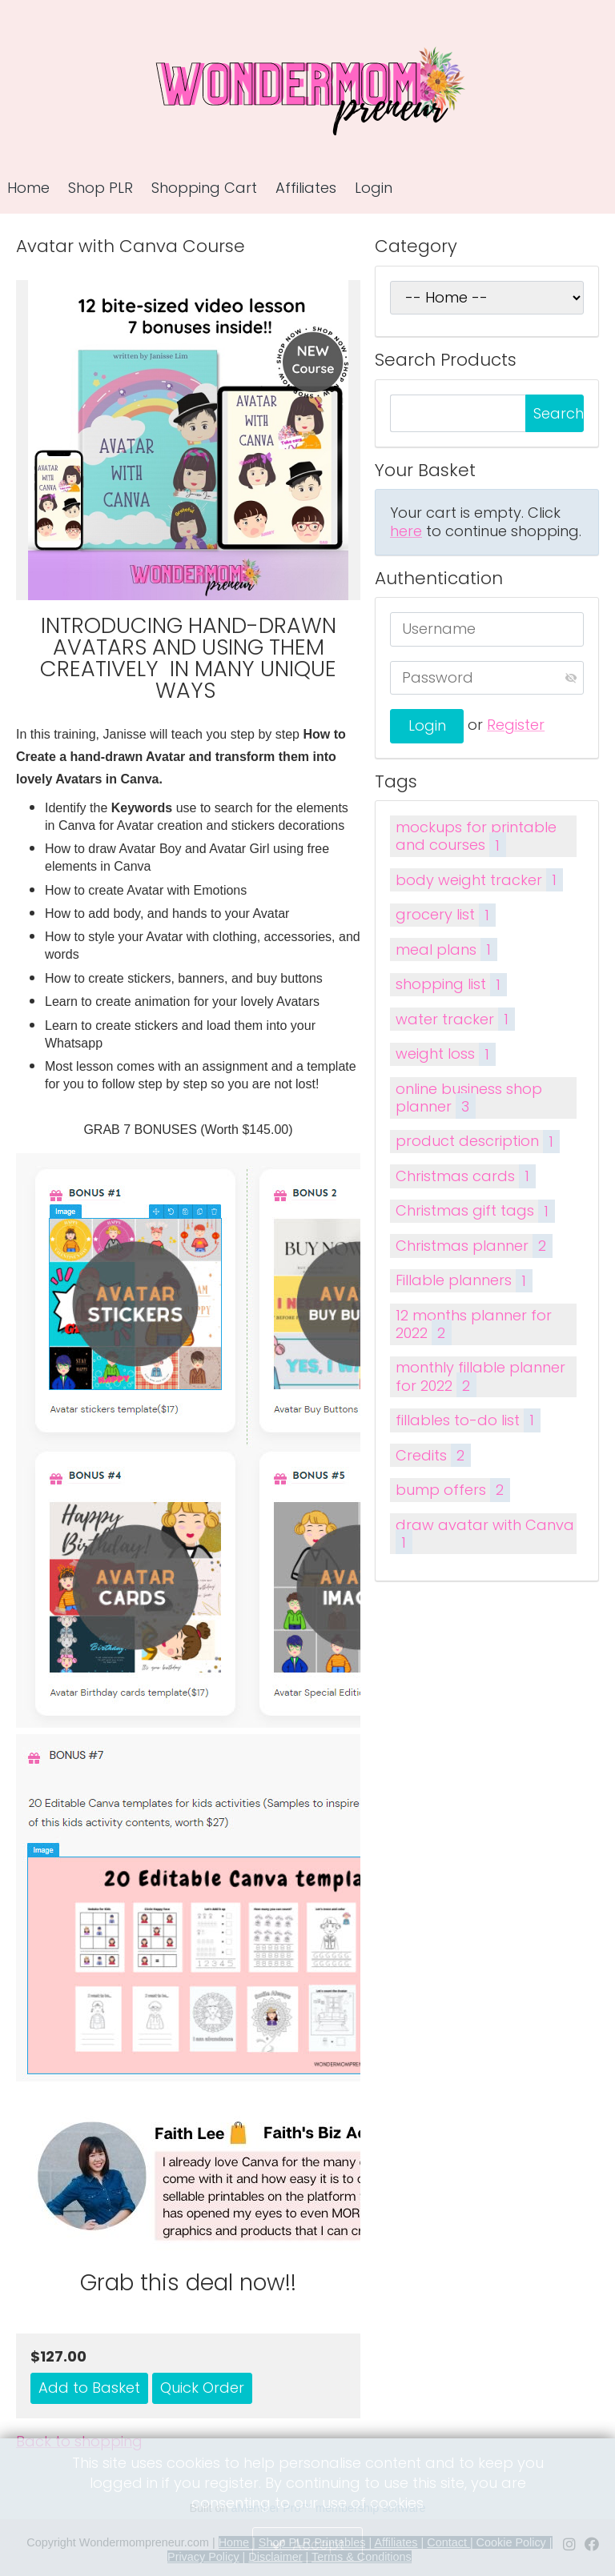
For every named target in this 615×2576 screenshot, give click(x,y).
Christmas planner (474, 1245)
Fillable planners (464, 1280)
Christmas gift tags (475, 1211)
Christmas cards (465, 1176)
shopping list (451, 984)
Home (28, 188)
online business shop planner (469, 1099)
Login (373, 188)
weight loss (445, 1054)
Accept (318, 2544)
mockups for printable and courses (476, 837)
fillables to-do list (468, 1420)
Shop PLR (100, 188)
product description (477, 1141)
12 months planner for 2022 (474, 1325)
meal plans (446, 949)
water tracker (455, 1019)
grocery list (445, 915)
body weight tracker (479, 879)
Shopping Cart (204, 188)
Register (516, 725)
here (406, 531)
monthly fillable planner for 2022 (480, 1377)
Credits (433, 1455)
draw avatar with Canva (485, 1535)
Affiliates (305, 188)
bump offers (452, 1489)
